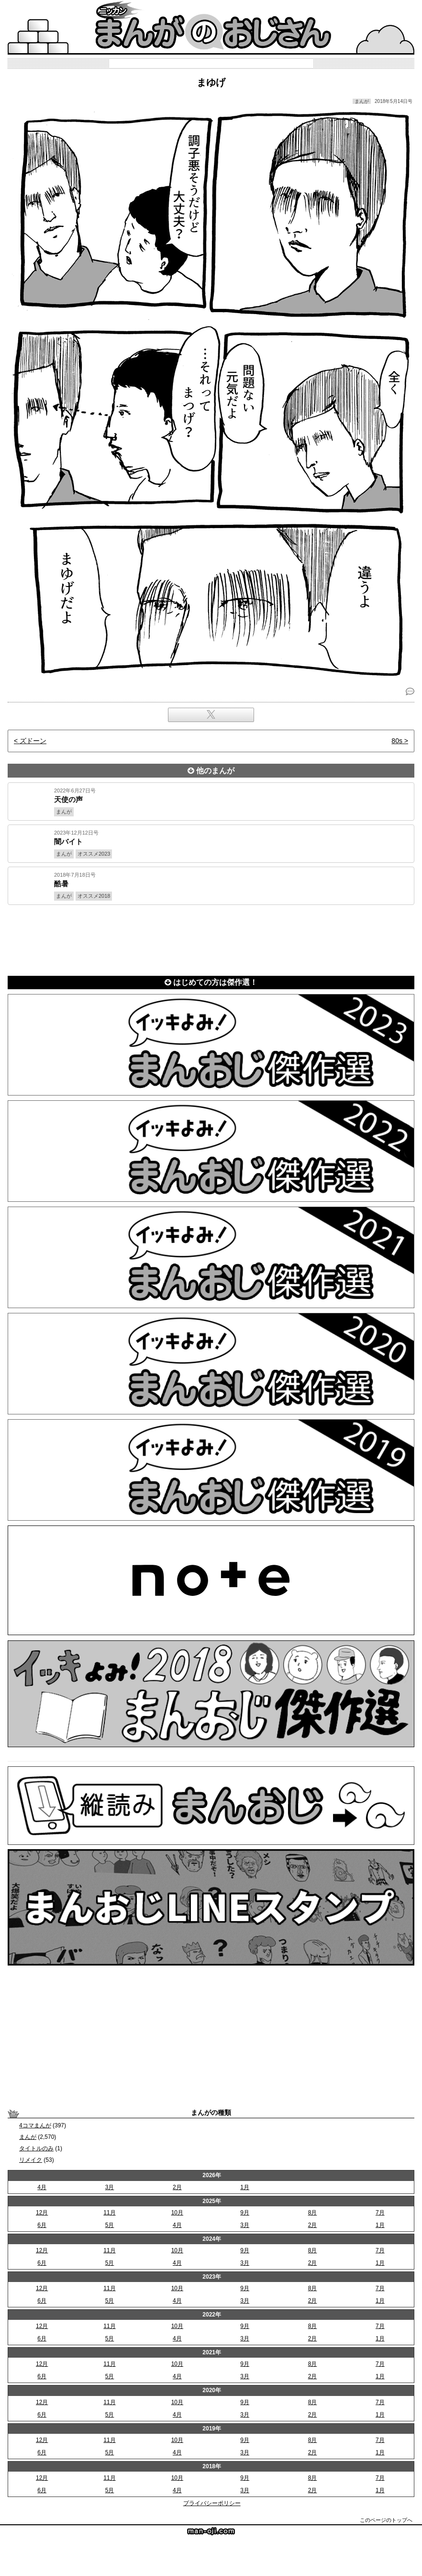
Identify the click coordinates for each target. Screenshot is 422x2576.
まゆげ (211, 82)
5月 (109, 2225)
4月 (41, 2187)
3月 (109, 2187)
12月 (42, 2212)
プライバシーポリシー (212, 2503)
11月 (109, 2212)
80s (396, 741)
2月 (177, 2187)
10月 (177, 2212)
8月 (312, 2212)
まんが (27, 2137)
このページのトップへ (386, 2520)
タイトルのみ (36, 2148)
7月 (380, 2212)
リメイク (30, 2160)
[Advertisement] (211, 938)
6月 (41, 2225)
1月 (244, 2187)
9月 (244, 2212)
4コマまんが (35, 2125)
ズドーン (33, 741)
